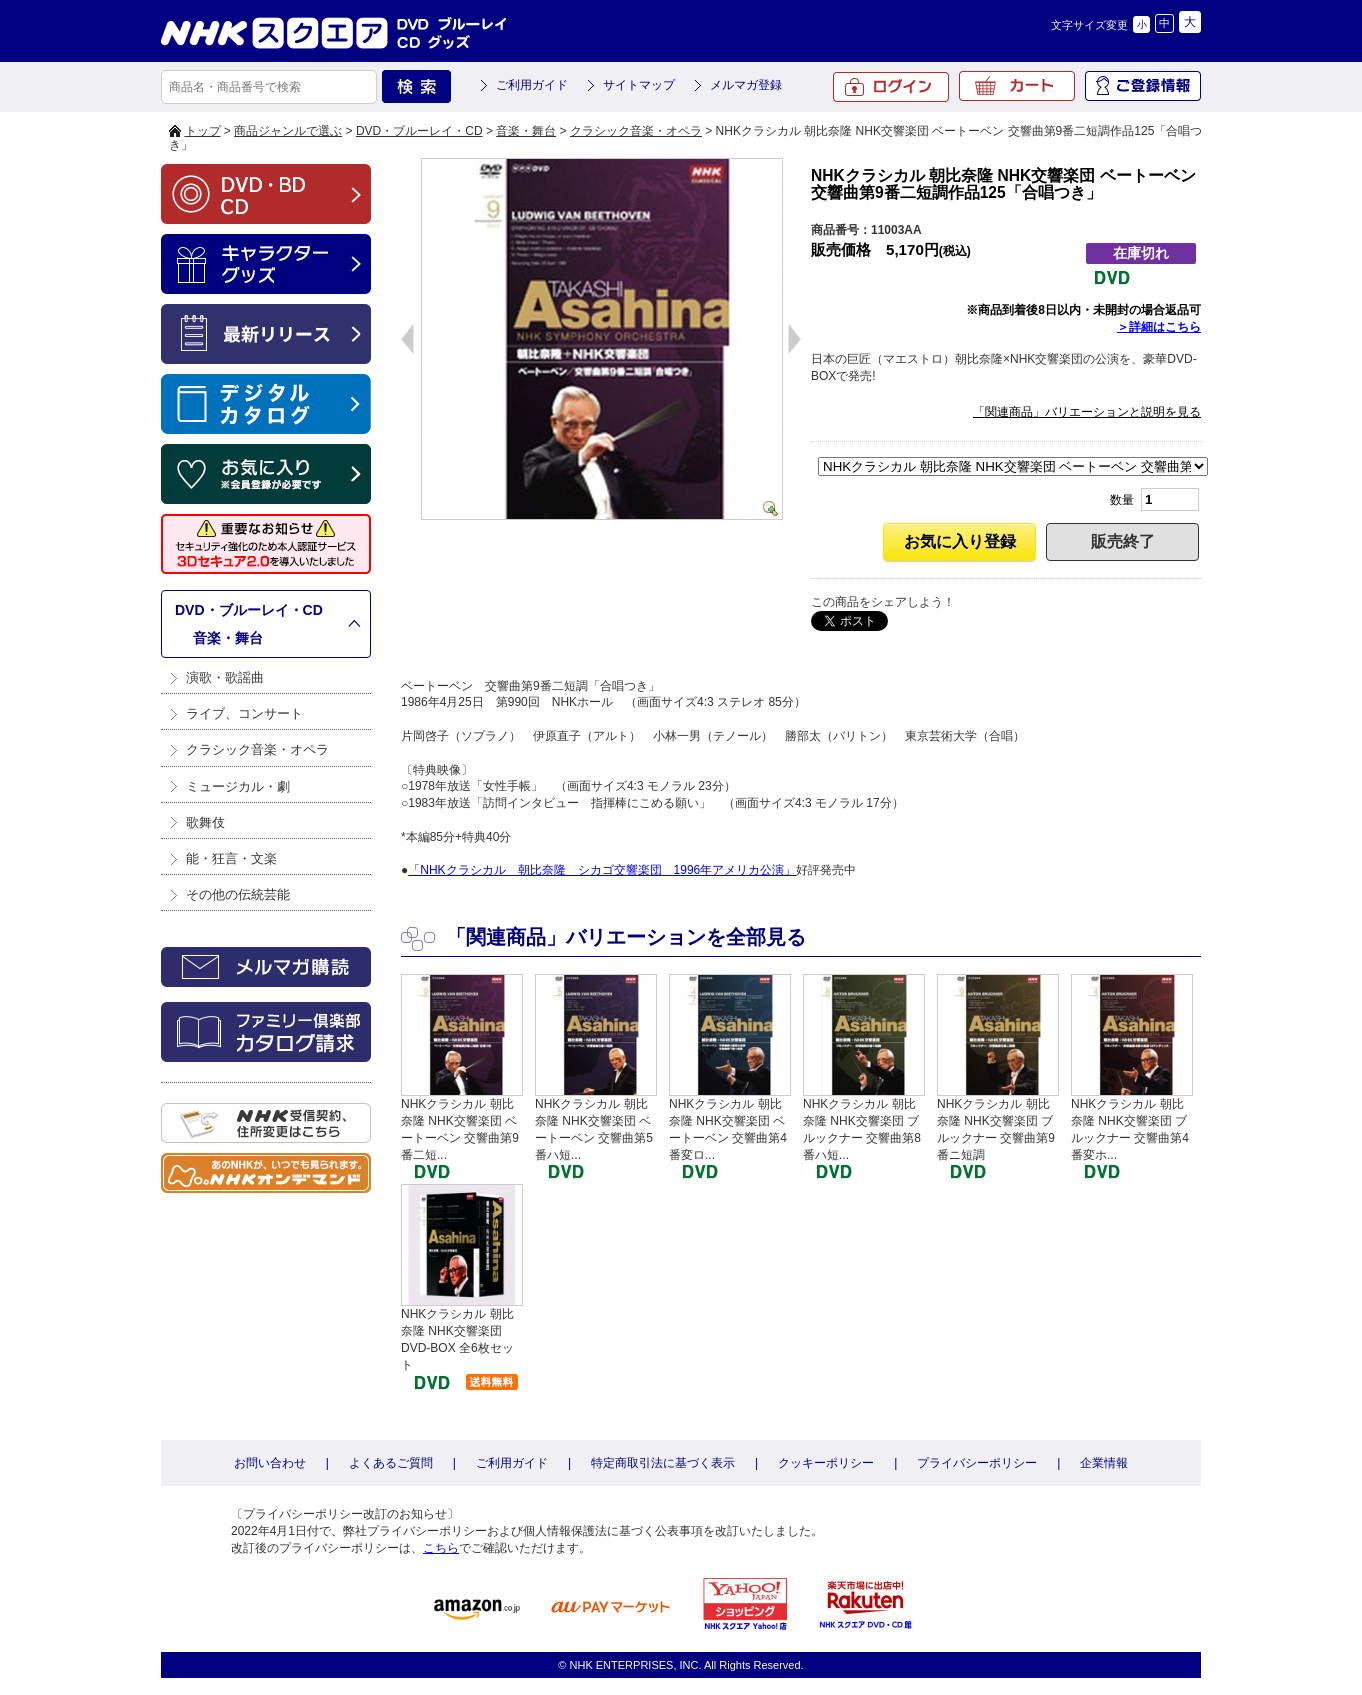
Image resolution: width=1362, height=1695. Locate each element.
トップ (203, 131)
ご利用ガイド (532, 85)
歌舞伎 (205, 822)
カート (1017, 86)
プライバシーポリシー (977, 1463)
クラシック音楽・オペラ (636, 131)
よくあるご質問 (391, 1463)
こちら (441, 1548)
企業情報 (1104, 1463)
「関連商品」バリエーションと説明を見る (1087, 412)
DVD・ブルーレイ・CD (419, 131)
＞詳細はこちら (1159, 327)
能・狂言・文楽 (231, 858)
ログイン (891, 87)
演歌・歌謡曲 (225, 677)
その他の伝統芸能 (238, 894)
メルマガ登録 (746, 85)
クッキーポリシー (826, 1463)
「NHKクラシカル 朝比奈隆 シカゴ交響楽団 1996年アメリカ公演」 (602, 870)
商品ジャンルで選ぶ (288, 131)
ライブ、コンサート (244, 713)
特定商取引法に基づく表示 (663, 1463)
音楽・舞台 (526, 131)
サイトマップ (639, 85)
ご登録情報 (1143, 86)
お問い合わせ (270, 1463)
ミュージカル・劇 (238, 786)
